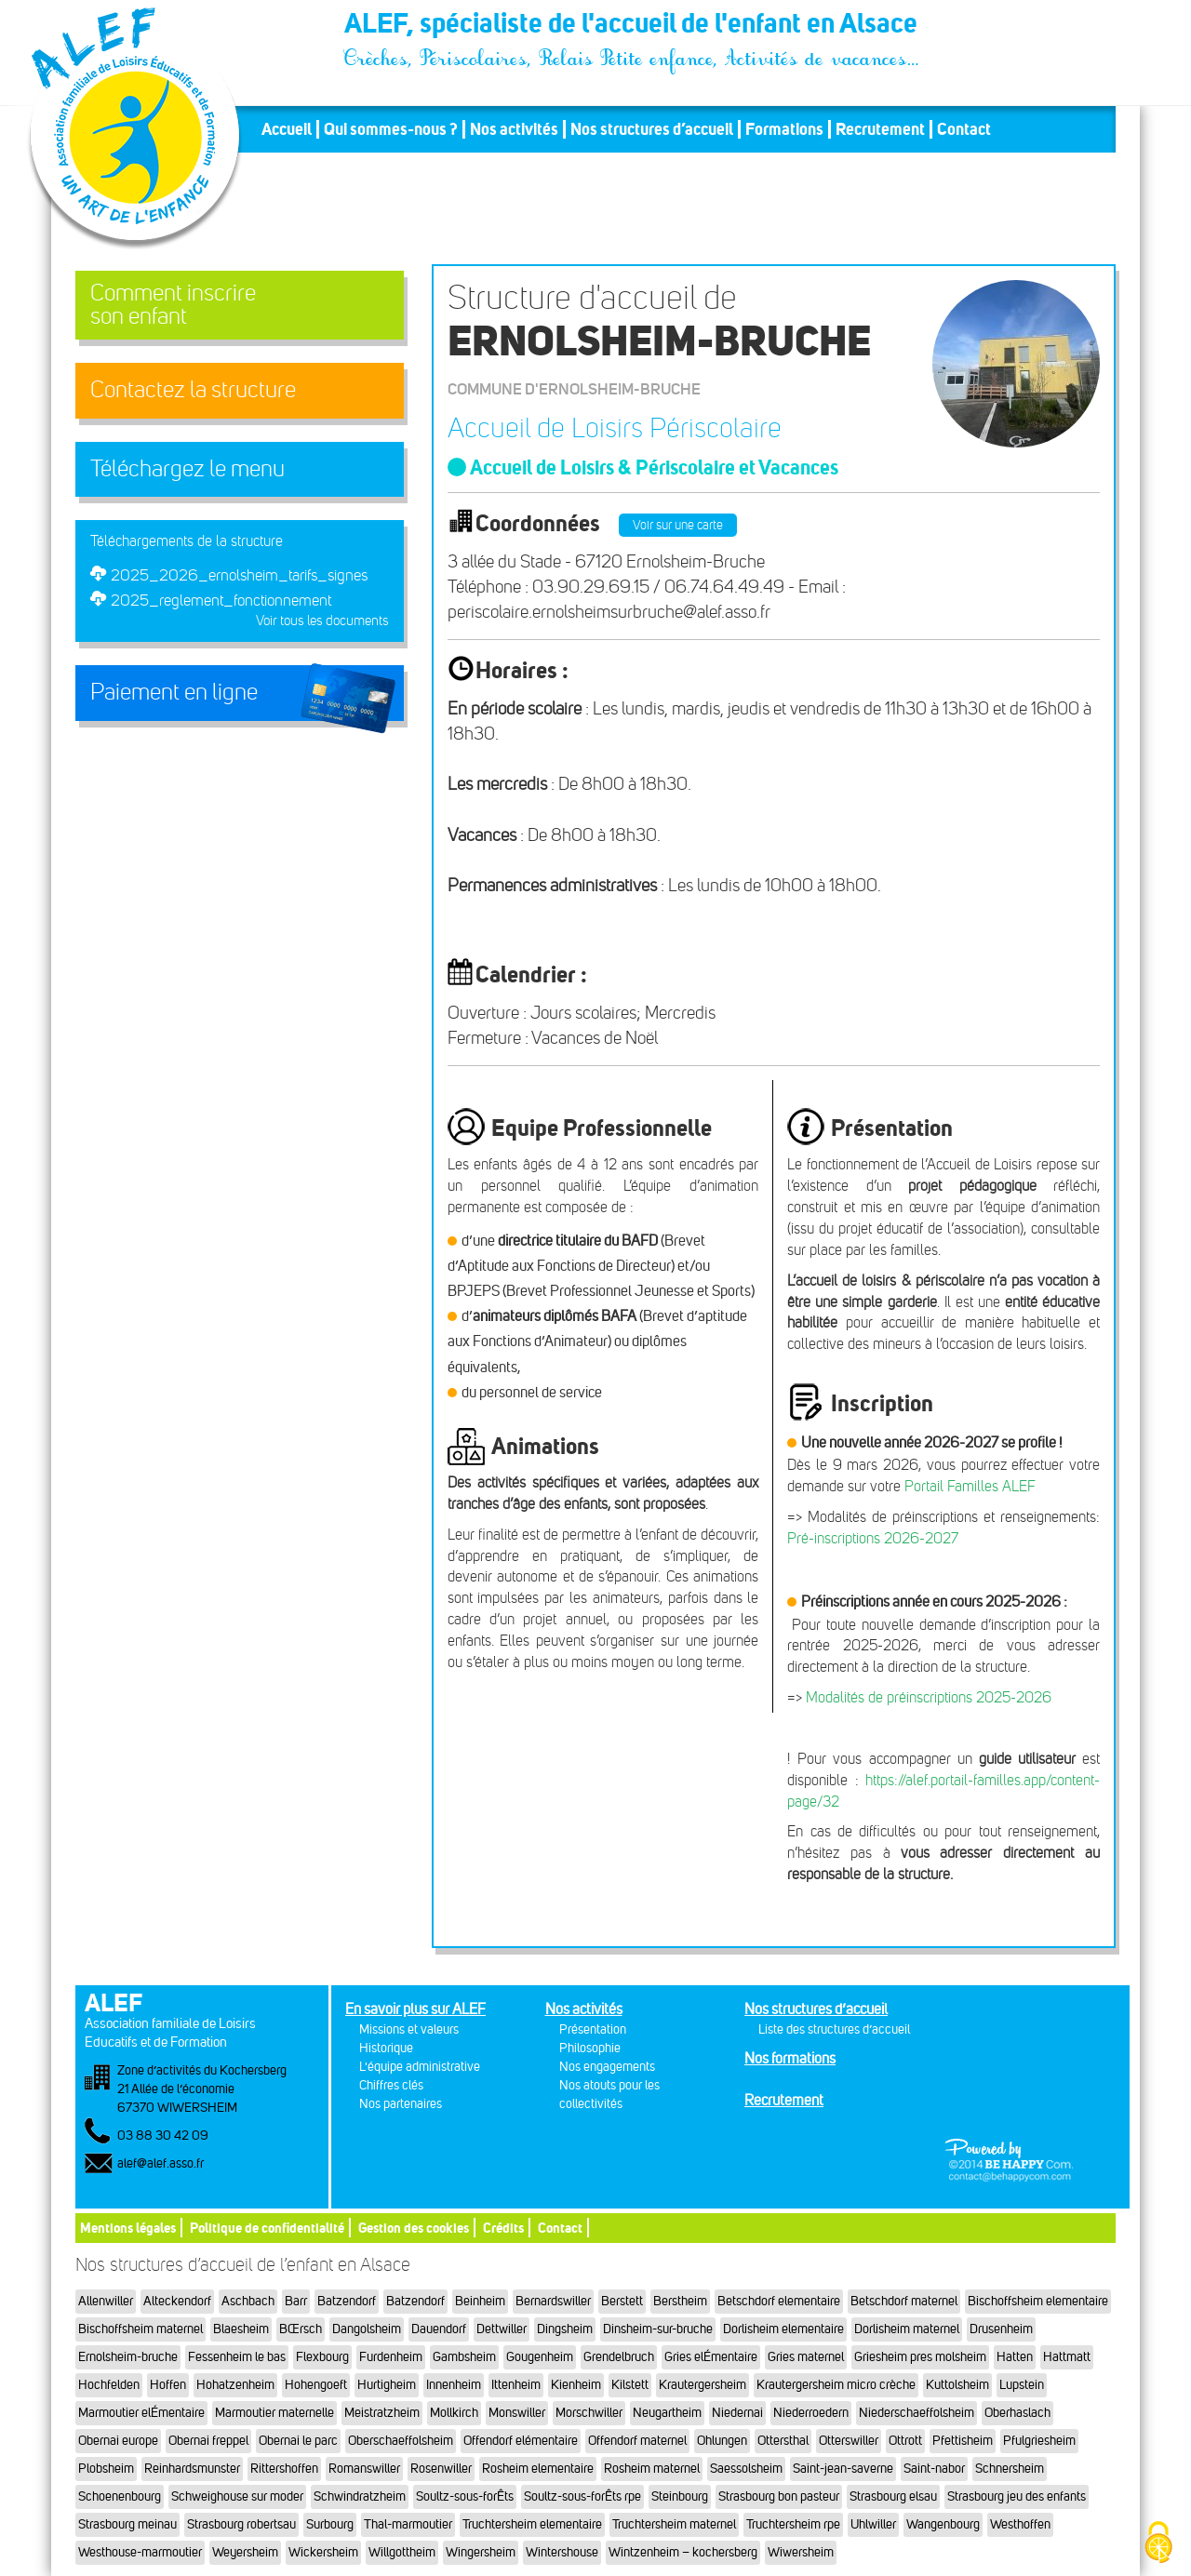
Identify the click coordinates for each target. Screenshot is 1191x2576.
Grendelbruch (618, 2357)
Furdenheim (390, 2357)
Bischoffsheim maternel (140, 2329)
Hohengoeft (316, 2385)
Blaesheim (241, 2329)
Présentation (592, 2029)
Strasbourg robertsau (241, 2524)
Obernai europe (118, 2441)
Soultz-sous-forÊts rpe (582, 2496)
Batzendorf (346, 2301)
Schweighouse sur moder (237, 2496)
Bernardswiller (553, 2301)
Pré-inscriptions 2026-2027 (872, 1538)
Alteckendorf (177, 2301)
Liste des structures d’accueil (834, 2029)
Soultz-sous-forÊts (465, 2496)
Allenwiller (105, 2301)
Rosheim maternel (652, 2468)
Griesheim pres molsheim (920, 2357)
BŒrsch (300, 2329)
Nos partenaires (400, 2104)
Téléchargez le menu (187, 469)
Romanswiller (364, 2468)
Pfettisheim (962, 2441)
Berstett (622, 2301)
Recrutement (880, 129)
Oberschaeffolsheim (400, 2441)
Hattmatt (1067, 2357)
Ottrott (905, 2441)
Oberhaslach (1017, 2413)
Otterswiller (848, 2441)
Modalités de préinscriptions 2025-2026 (928, 1697)
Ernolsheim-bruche (128, 2357)
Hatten (1015, 2357)
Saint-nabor (934, 2468)
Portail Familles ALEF (970, 1486)
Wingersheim (480, 2552)
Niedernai (737, 2413)
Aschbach (247, 2301)
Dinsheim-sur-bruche (658, 2329)
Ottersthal (783, 2441)
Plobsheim (106, 2468)
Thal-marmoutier (408, 2524)
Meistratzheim (382, 2413)
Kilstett (630, 2385)
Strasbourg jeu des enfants (1016, 2496)
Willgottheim (401, 2552)
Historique (386, 2048)
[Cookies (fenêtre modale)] (1158, 2544)
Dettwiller (501, 2329)
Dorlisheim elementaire (783, 2329)
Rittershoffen (284, 2468)
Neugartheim (667, 2413)
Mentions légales (128, 2227)
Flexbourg (322, 2357)
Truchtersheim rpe (793, 2524)
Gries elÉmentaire (710, 2357)
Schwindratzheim (360, 2496)
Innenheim (453, 2385)
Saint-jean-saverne (843, 2468)
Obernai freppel (208, 2441)
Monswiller (516, 2413)
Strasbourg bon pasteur (778, 2496)
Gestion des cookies (413, 2227)
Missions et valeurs (409, 2029)
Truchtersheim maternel (674, 2524)
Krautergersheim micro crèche (836, 2385)
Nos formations (790, 2058)
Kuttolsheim (957, 2385)
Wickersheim (323, 2552)
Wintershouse (562, 2552)
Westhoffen (1020, 2524)
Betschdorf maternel (903, 2301)
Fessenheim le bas (237, 2357)
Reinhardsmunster (192, 2468)
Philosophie (590, 2048)
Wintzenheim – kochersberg (683, 2552)
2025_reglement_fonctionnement (221, 600)
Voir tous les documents (322, 620)
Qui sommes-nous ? (391, 129)
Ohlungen (722, 2441)
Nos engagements (607, 2067)
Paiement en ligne (174, 692)
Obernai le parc (298, 2441)
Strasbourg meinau (127, 2524)
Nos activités (514, 129)
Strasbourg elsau (893, 2496)
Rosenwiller (441, 2468)
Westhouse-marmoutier (140, 2552)
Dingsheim (565, 2329)
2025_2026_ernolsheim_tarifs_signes (239, 575)
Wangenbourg (943, 2524)
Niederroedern (811, 2413)
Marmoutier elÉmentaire (141, 2413)
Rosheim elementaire (538, 2468)
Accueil (286, 129)
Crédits (503, 2227)
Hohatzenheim (235, 2385)
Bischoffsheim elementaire (1038, 2301)
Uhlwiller (873, 2524)
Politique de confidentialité (267, 2227)
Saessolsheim (746, 2468)
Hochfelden (109, 2385)
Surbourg (330, 2524)
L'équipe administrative (419, 2067)
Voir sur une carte (678, 525)
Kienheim (576, 2385)
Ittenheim (516, 2385)
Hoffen (168, 2385)
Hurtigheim (386, 2385)
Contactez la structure (193, 390)
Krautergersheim (702, 2385)
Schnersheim (1009, 2468)
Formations (784, 129)
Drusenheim (1001, 2329)
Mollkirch (454, 2413)
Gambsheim (464, 2357)
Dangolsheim (366, 2329)
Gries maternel (806, 2357)
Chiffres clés (391, 2085)
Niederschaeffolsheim (916, 2413)
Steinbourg (679, 2496)
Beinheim (480, 2301)
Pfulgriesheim (1039, 2441)
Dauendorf (438, 2329)
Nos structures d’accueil (651, 129)
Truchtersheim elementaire (532, 2524)
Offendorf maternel (637, 2441)
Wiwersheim (801, 2552)
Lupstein (1021, 2385)
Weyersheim (245, 2552)
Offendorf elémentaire (520, 2441)
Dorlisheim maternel (906, 2329)
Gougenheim (539, 2357)
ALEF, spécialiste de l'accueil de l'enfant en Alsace (632, 26)
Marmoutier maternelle (274, 2413)
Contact (964, 129)
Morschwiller (588, 2413)
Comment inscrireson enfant (173, 304)
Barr (296, 2301)
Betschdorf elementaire (778, 2301)
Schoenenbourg (119, 2496)
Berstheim (680, 2301)
